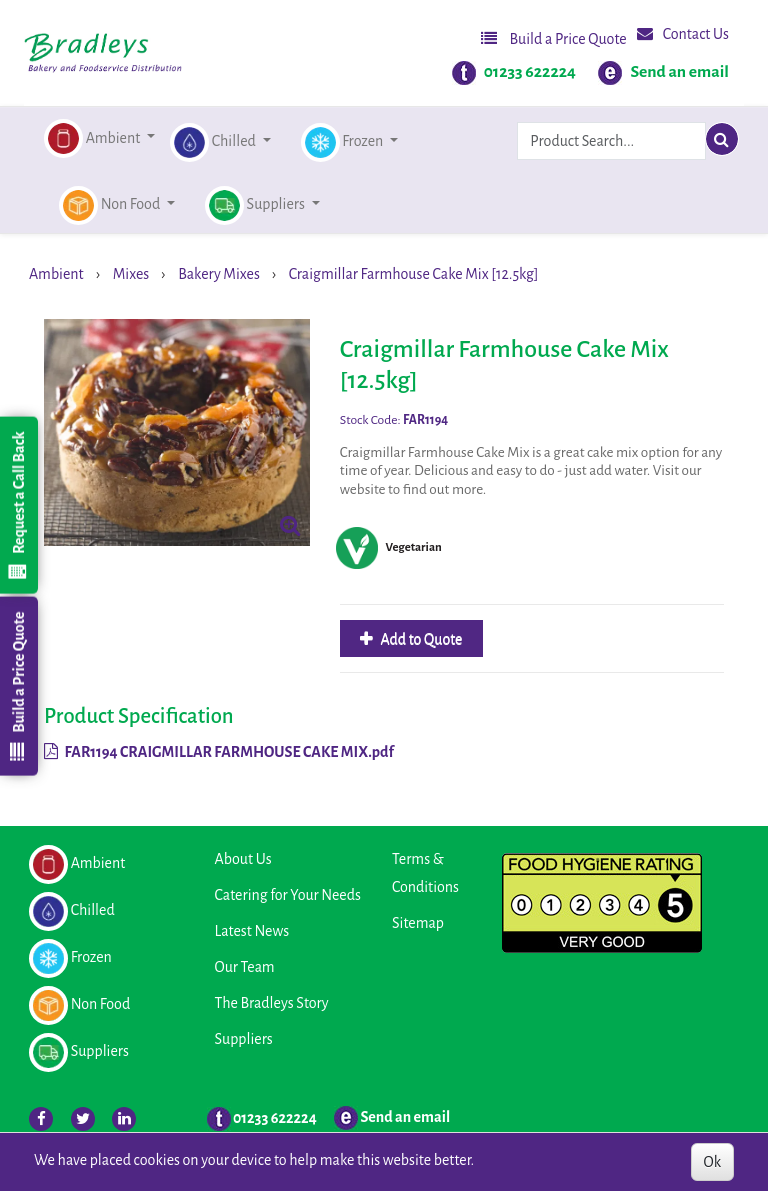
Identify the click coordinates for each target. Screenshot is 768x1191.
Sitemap (418, 923)
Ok (712, 1162)
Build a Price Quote (554, 38)
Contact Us (683, 33)
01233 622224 (530, 72)
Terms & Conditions (425, 873)
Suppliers (244, 1039)
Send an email (679, 72)
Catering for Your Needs (288, 895)
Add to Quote (420, 639)
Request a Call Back (18, 505)
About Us (243, 859)
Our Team (245, 967)
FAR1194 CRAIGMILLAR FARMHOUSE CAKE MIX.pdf (219, 752)
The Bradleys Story (272, 1003)
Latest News (252, 931)
